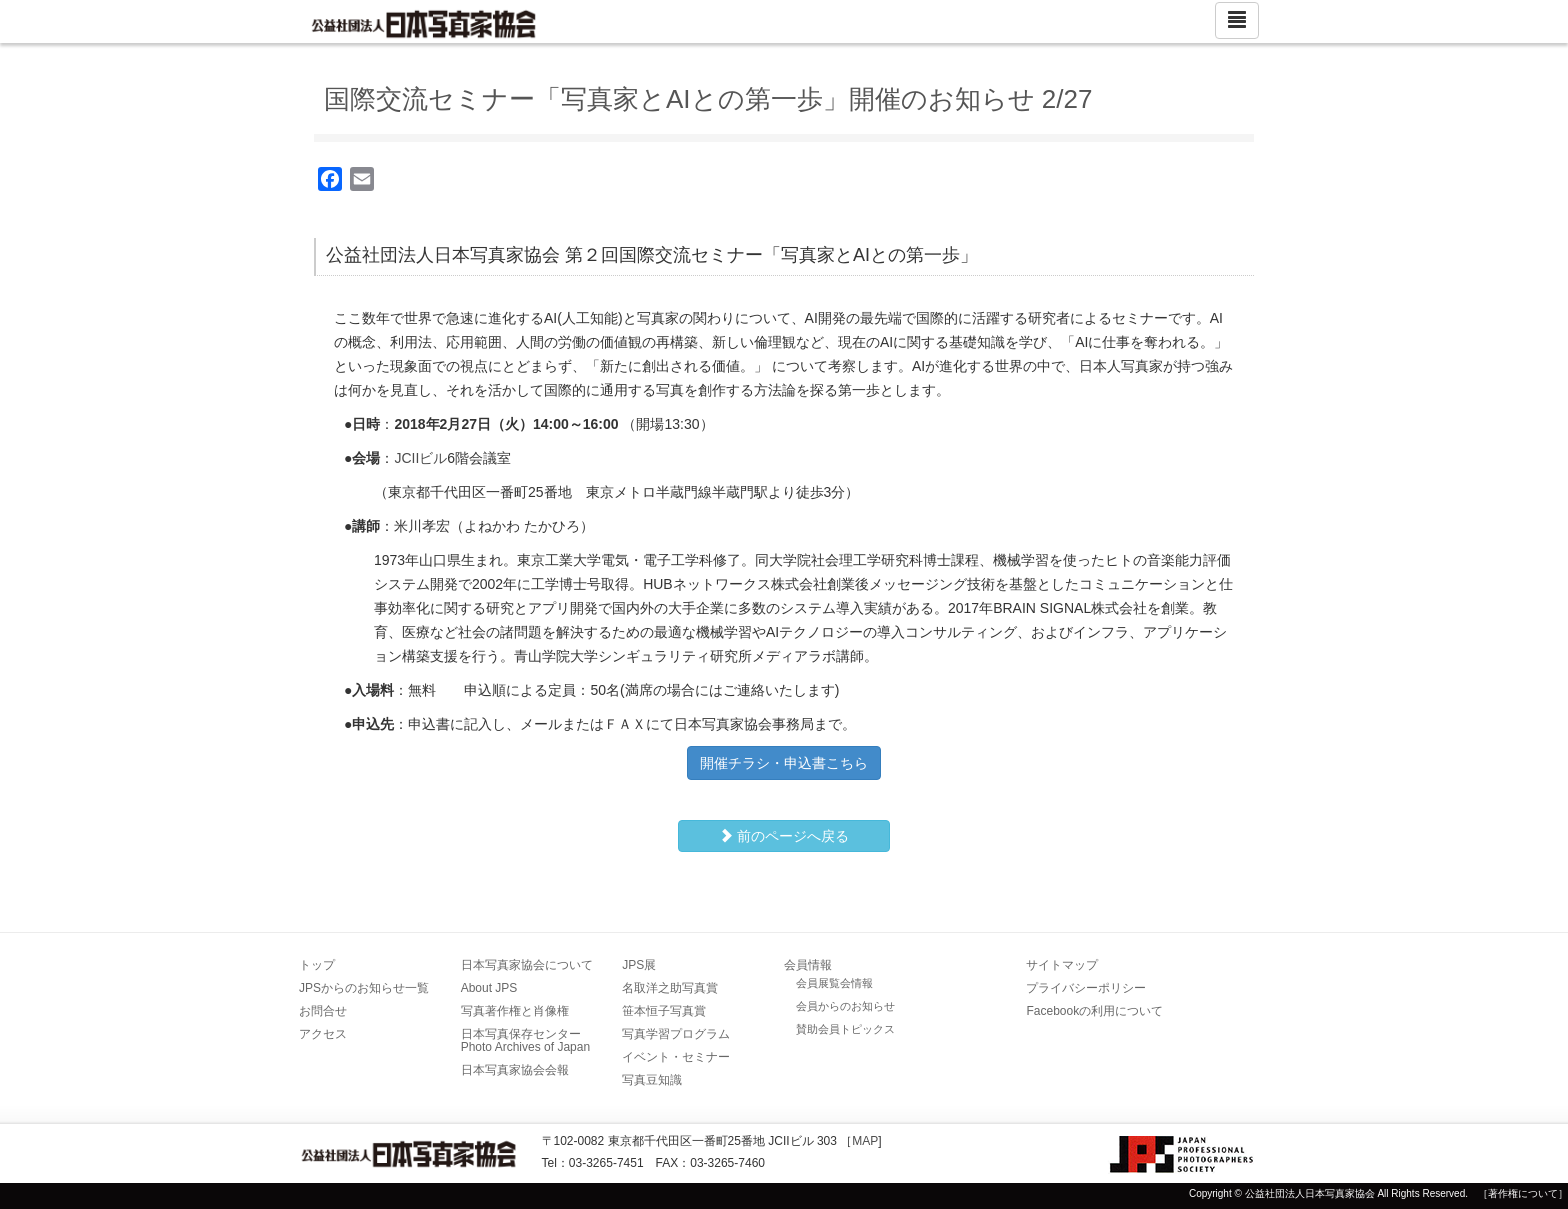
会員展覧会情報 (834, 983)
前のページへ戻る (784, 836)
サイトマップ (1062, 965)
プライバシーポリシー (1086, 988)
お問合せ (323, 1011)
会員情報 (808, 965)
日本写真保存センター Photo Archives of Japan (527, 1040)
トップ (317, 965)
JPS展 (639, 965)
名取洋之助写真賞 (670, 988)
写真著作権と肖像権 (515, 1011)
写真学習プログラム (676, 1034)
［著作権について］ (1523, 1193)
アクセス (323, 1034)
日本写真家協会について (527, 965)
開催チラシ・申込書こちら (784, 763)
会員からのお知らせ (845, 1006)
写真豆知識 (652, 1080)
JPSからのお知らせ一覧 (364, 988)
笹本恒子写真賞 (664, 1011)
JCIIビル (420, 458)
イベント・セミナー (676, 1057)
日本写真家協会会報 (515, 1070)
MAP (865, 1141)
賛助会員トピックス (845, 1029)
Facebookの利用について (1094, 1011)
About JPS (489, 988)
